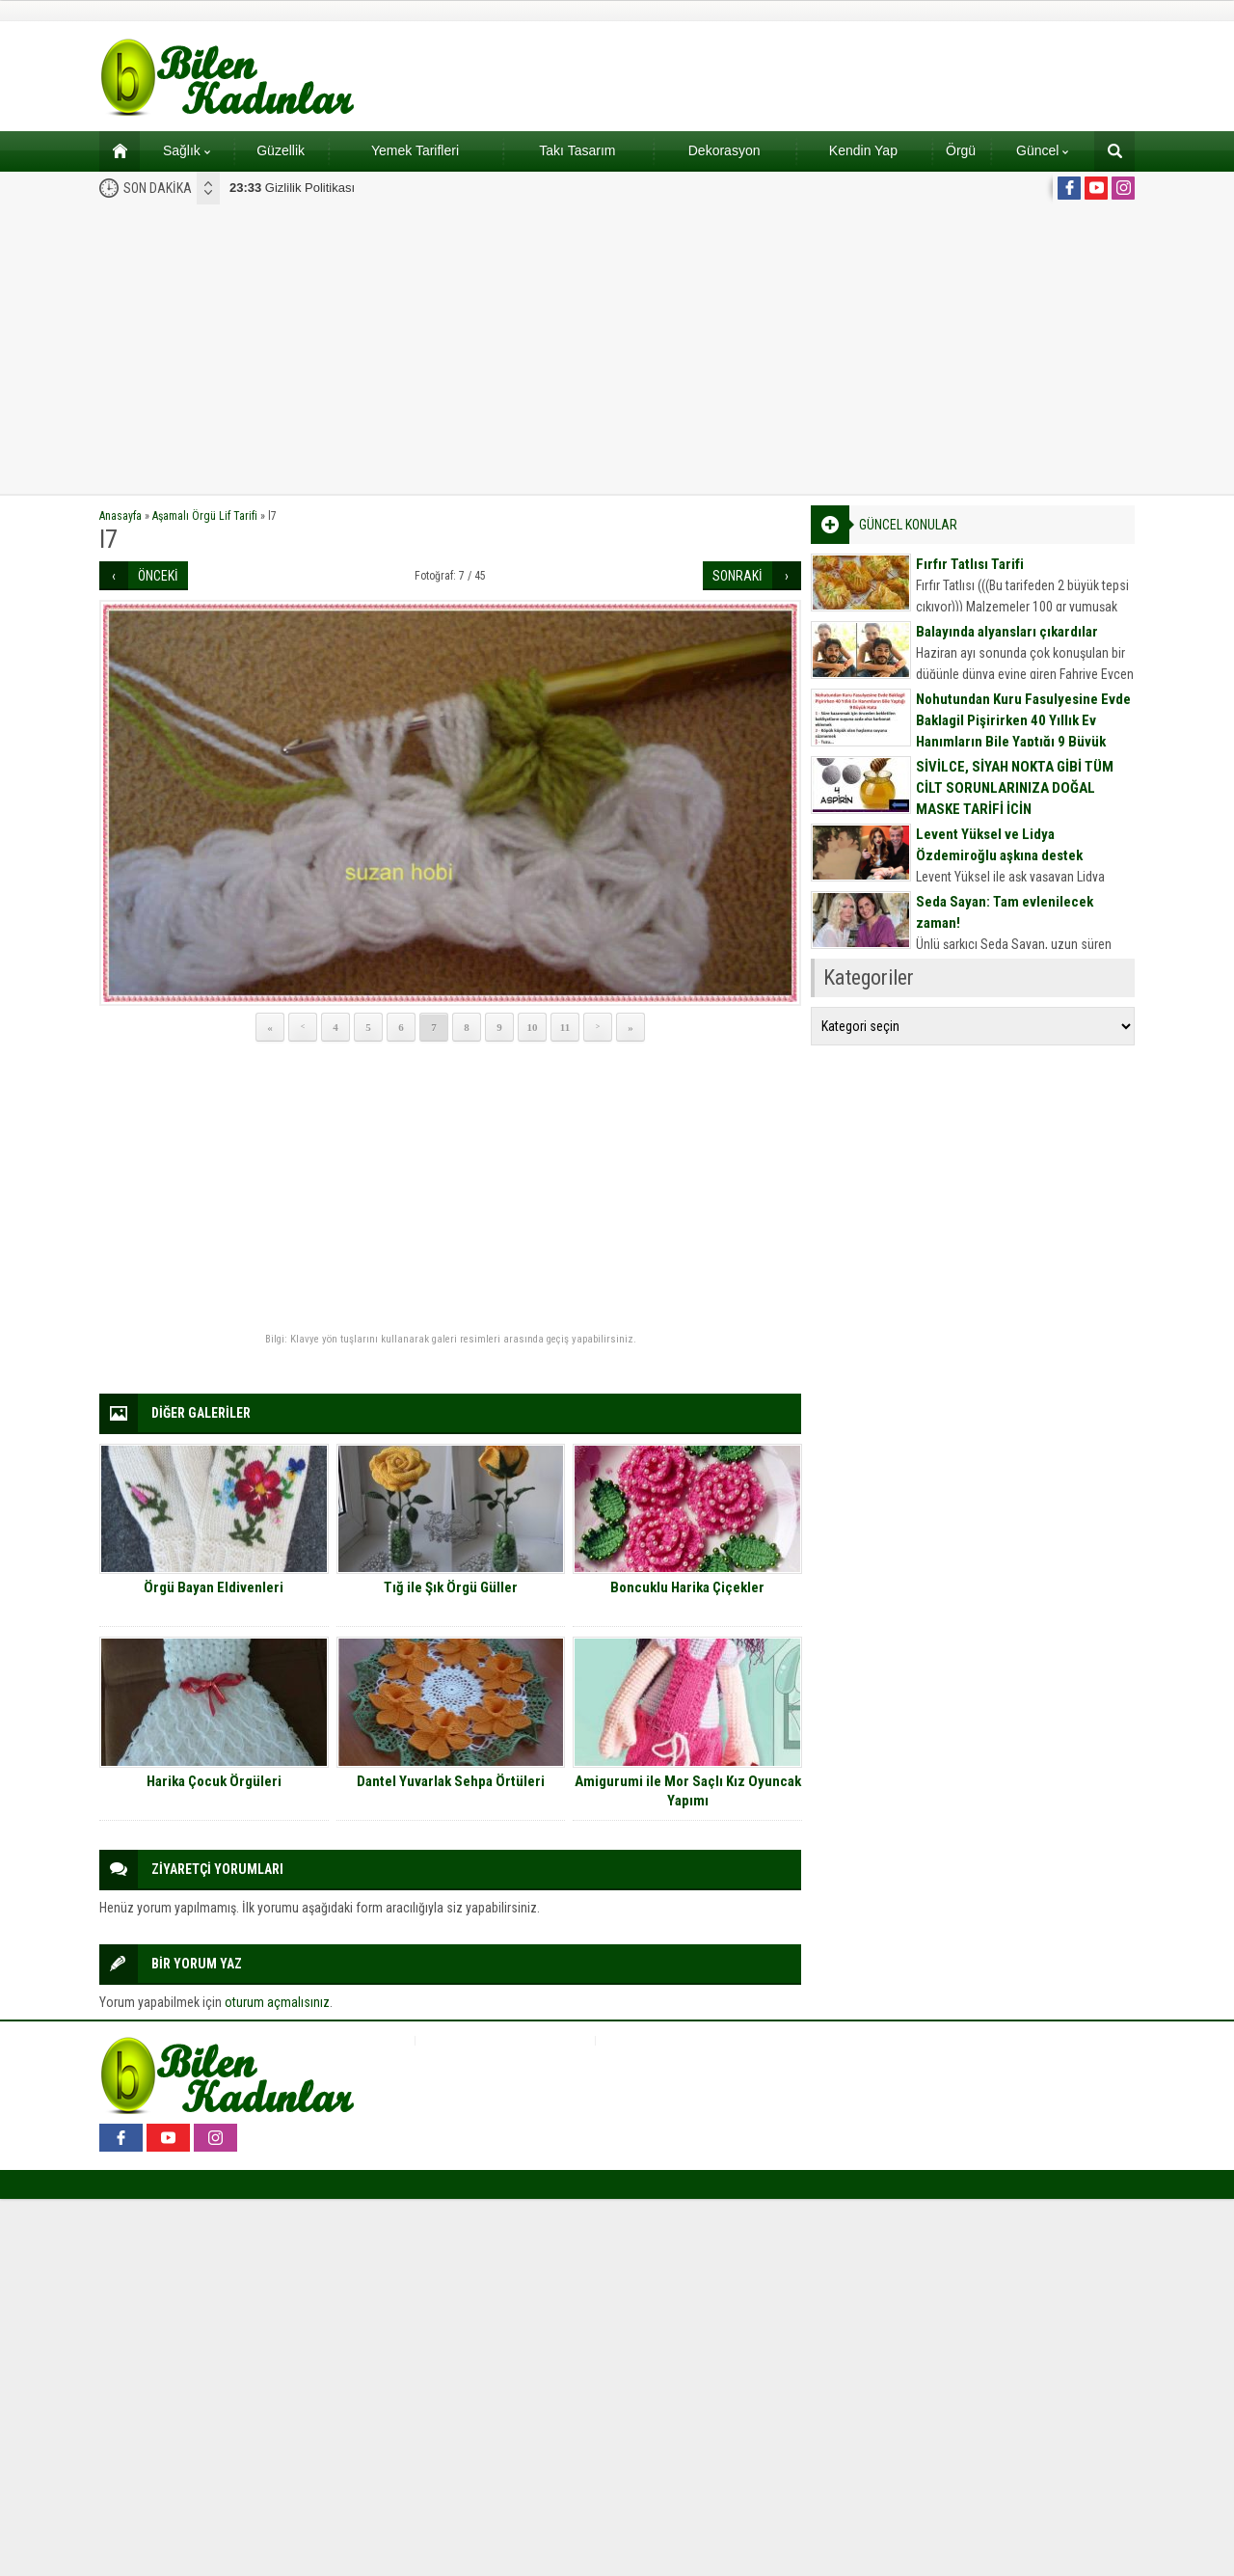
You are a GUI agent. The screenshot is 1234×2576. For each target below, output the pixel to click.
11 (565, 1027)
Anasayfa (120, 516)
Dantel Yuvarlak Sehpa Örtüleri (451, 1781)
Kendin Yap (863, 150)
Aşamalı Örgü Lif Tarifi (204, 516)
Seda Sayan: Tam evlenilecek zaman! (1004, 912)
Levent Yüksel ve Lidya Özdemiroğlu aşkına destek (999, 845)
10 (532, 1027)
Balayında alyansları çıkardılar (1007, 631)
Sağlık (186, 150)
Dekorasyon (724, 150)
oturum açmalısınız (277, 2002)
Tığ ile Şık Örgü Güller (451, 1587)
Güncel (1042, 150)
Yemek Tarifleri (415, 150)
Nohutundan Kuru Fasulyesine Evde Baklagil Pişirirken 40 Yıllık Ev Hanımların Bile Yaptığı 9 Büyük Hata (1023, 731)
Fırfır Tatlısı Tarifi (970, 564)
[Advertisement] (617, 349)
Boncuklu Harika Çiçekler (687, 1587)
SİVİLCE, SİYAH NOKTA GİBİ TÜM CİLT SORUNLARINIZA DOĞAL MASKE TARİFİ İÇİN (1014, 788)
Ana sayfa (113, 150)
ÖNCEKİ (158, 575)
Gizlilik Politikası (292, 187)
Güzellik (280, 150)
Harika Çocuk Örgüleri (214, 1781)
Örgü (961, 150)
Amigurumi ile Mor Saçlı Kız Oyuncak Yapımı (688, 1791)
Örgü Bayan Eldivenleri (213, 1587)
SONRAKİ (737, 575)
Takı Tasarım (577, 150)
